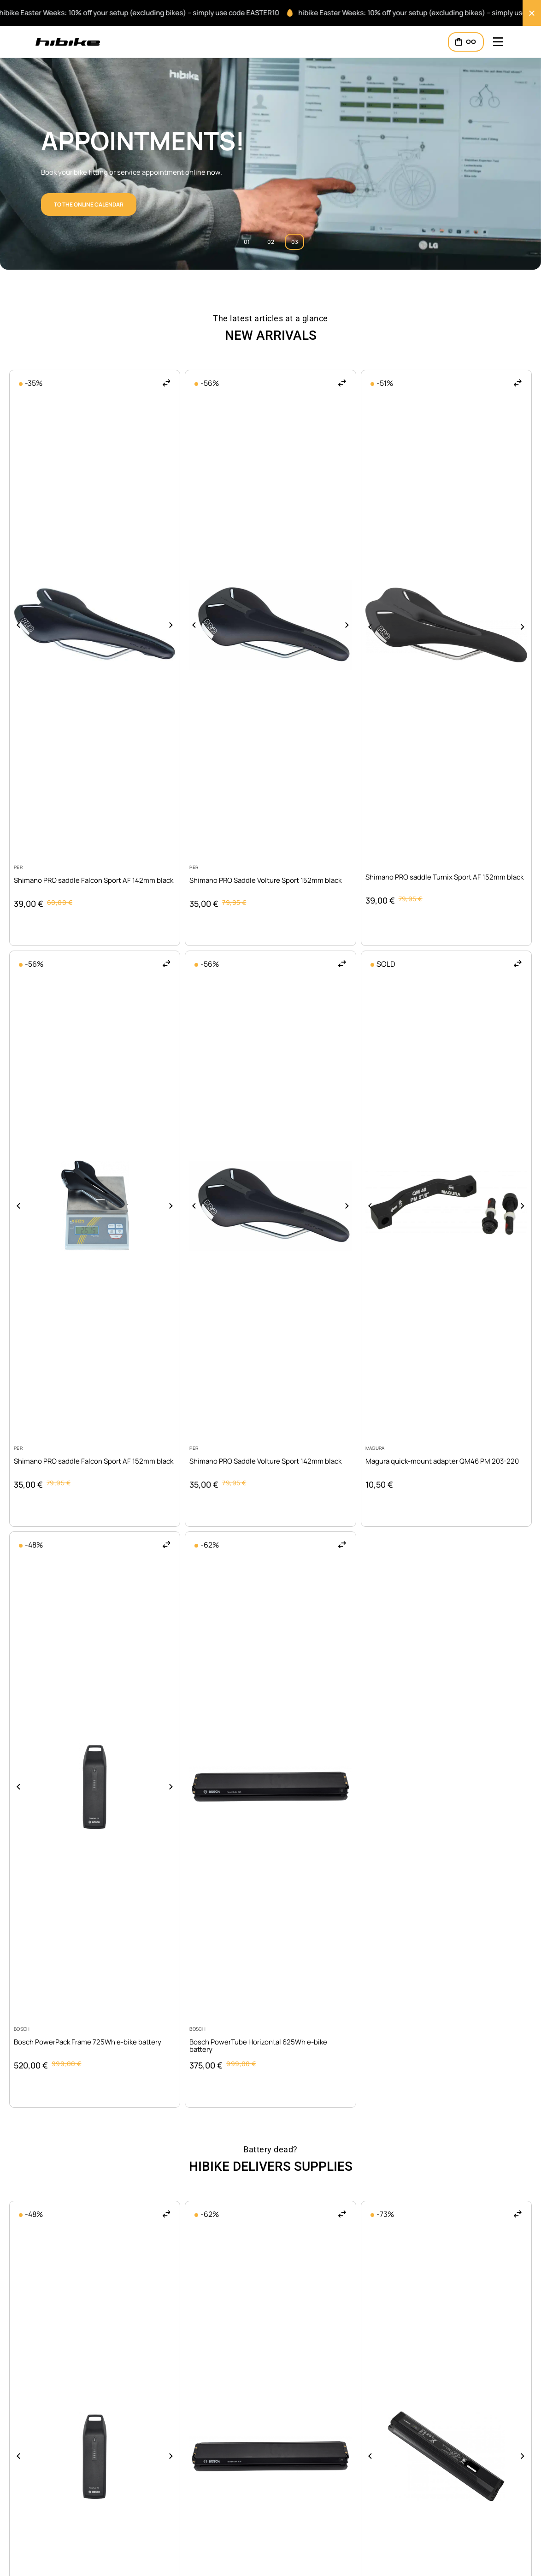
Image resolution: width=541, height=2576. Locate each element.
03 (294, 242)
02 (270, 242)
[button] (167, 382)
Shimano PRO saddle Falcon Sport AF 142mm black (93, 880)
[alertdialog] (270, 13)
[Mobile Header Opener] (498, 41)
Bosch (22, 2029)
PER (18, 867)
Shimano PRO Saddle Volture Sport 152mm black (265, 880)
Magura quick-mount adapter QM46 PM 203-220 (442, 1461)
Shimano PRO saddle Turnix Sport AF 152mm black (444, 877)
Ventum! (97, 140)
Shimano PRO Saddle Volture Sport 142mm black (265, 1461)
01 (247, 242)
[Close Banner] (532, 13)
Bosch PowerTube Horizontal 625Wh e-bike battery (258, 2046)
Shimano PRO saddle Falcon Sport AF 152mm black (93, 1461)
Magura (375, 1448)
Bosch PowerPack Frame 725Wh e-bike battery (87, 2042)
